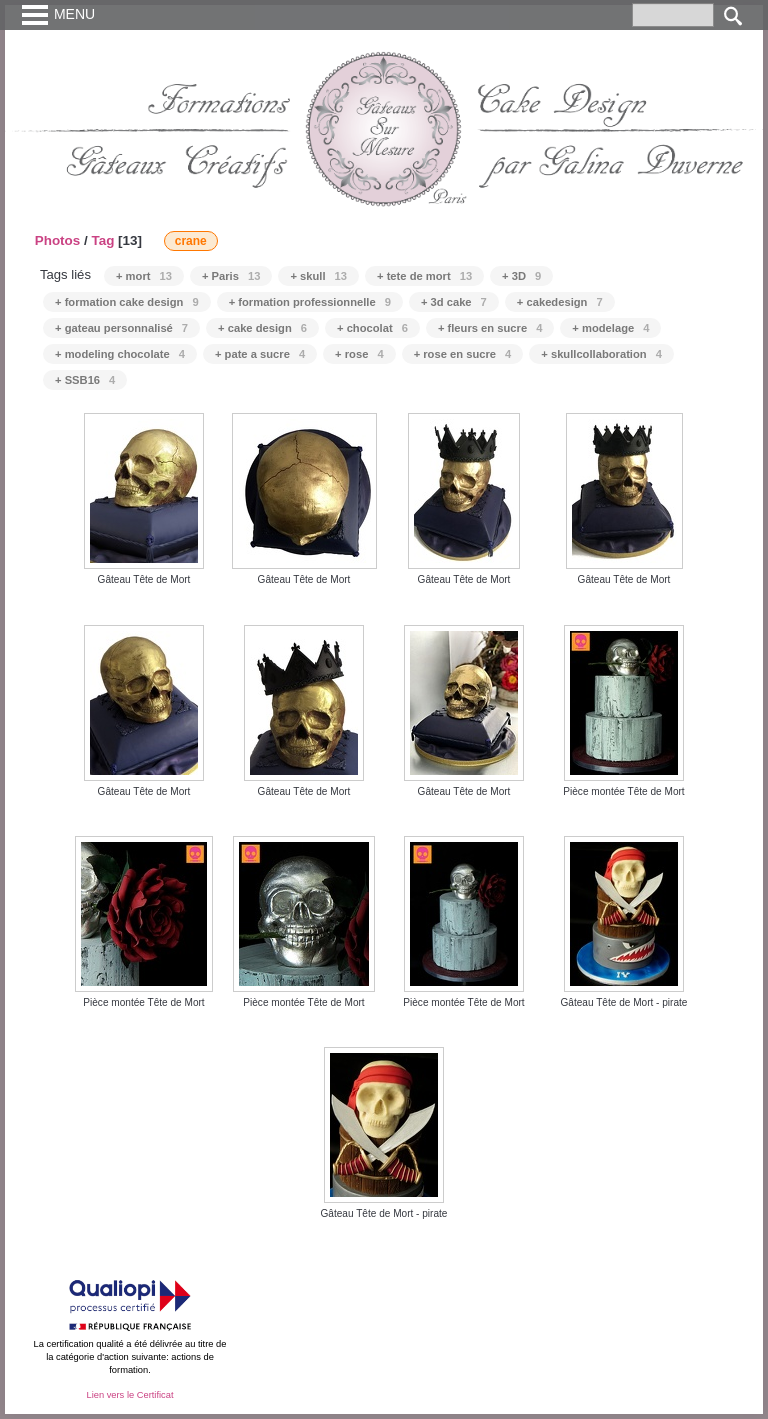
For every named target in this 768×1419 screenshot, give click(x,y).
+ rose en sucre (463, 354)
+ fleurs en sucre (490, 328)
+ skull (318, 276)
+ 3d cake (454, 302)
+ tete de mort (424, 276)
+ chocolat (372, 328)
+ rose (359, 354)
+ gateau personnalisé (121, 328)
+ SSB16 (85, 380)
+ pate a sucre (260, 354)
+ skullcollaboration (601, 354)
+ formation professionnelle (310, 302)
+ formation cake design (127, 302)
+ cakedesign (560, 302)
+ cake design (262, 328)
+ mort (144, 276)
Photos (58, 240)
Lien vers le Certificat (129, 1395)
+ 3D (521, 276)
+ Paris (231, 276)
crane (191, 241)
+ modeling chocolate (120, 354)
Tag (102, 240)
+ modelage (610, 328)
